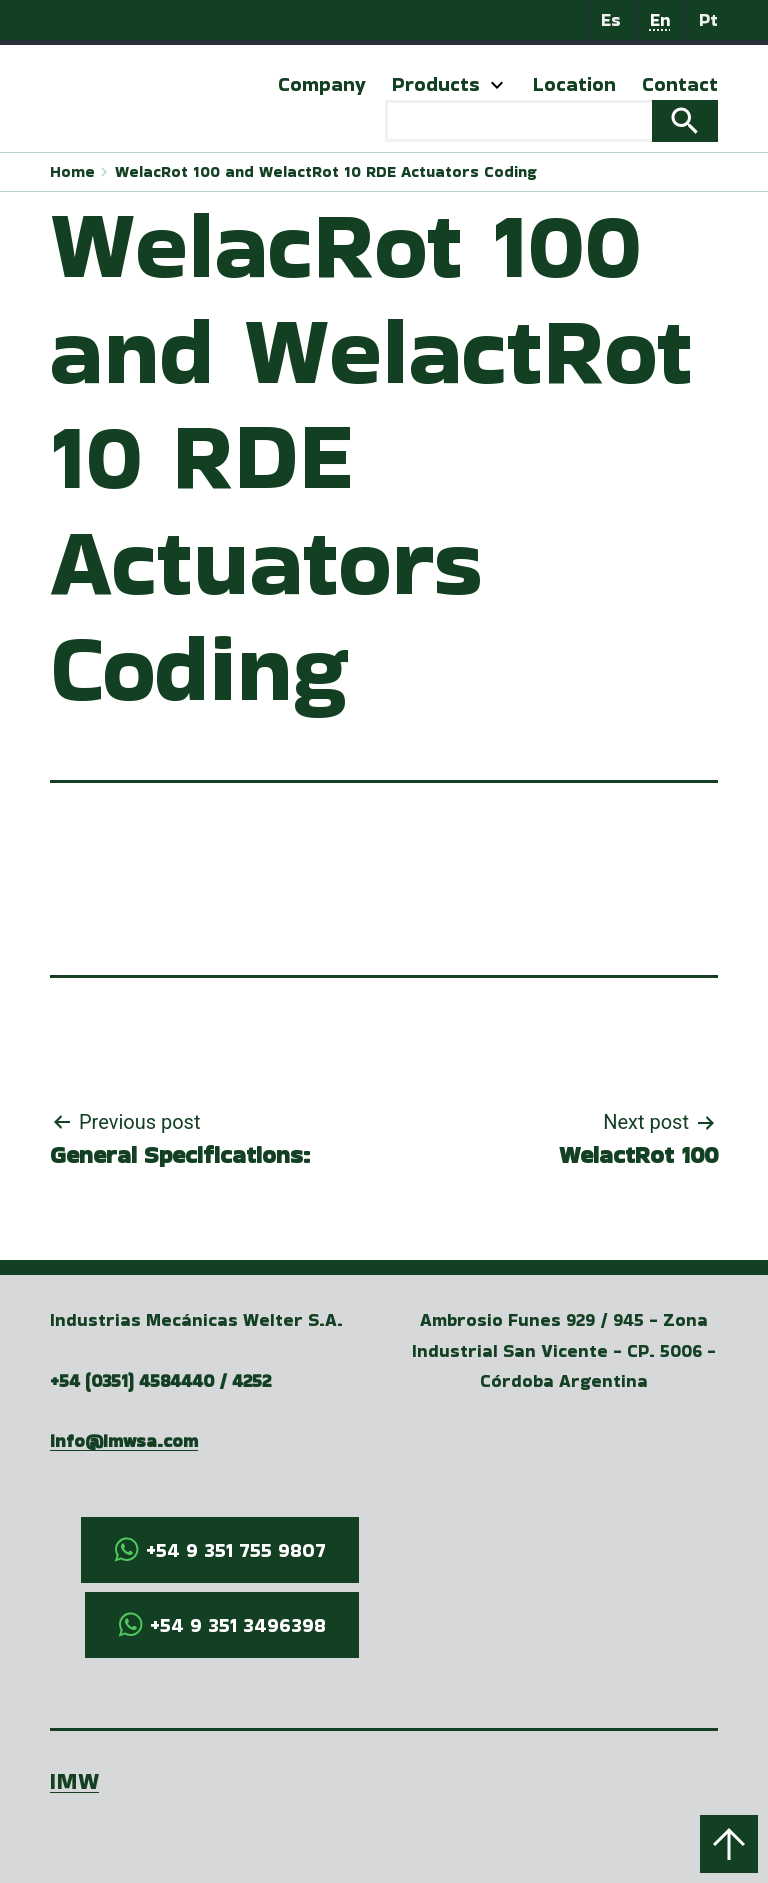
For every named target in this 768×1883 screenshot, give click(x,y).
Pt (708, 19)
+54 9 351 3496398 (238, 1625)
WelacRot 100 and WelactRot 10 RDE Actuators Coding (325, 171)
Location (574, 84)
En (660, 19)
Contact (680, 84)
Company (322, 84)
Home (72, 171)
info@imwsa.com (124, 1440)
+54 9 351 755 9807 (236, 1550)
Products (436, 84)
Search (685, 121)
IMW (74, 1780)
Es (611, 19)
